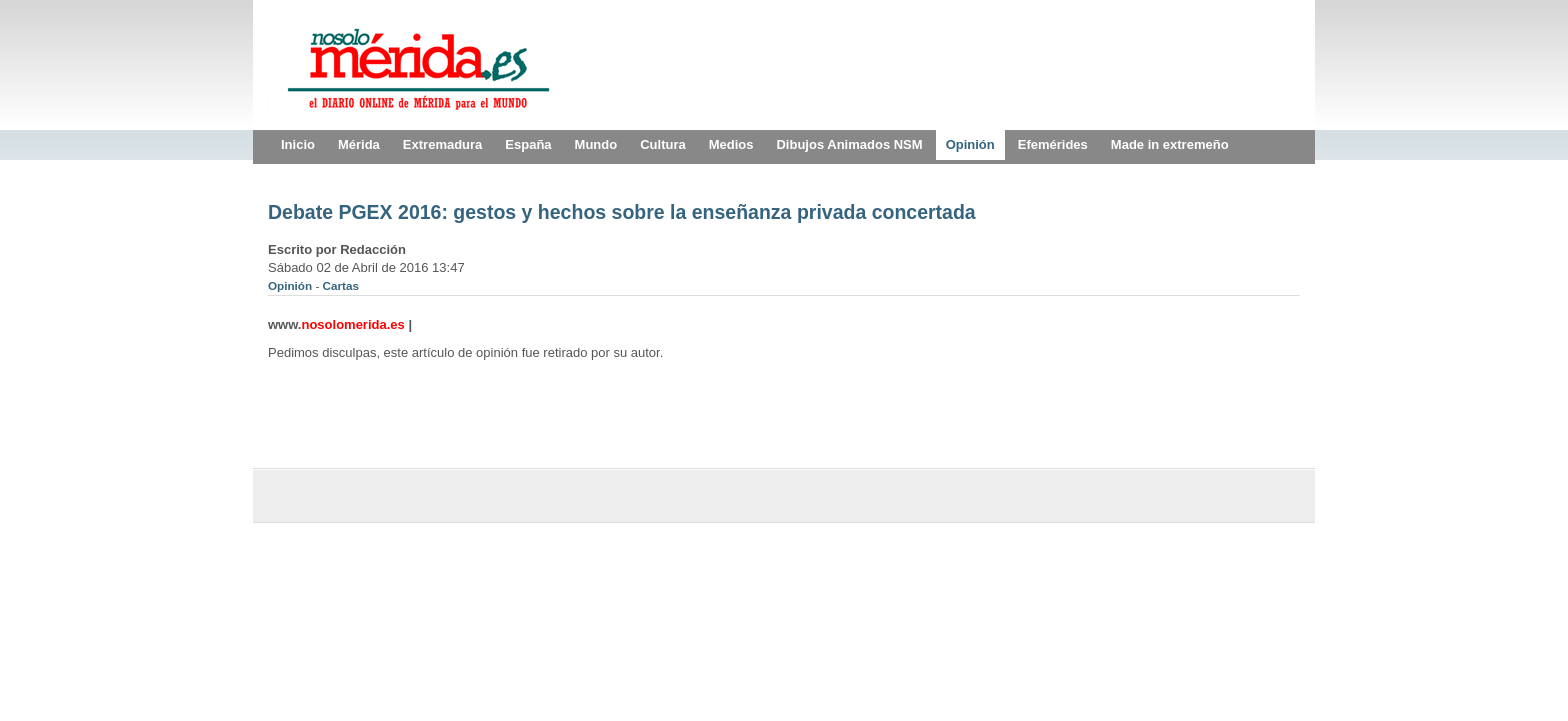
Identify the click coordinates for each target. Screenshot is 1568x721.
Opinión (291, 285)
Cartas (341, 285)
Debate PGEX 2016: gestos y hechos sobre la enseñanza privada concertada (622, 212)
